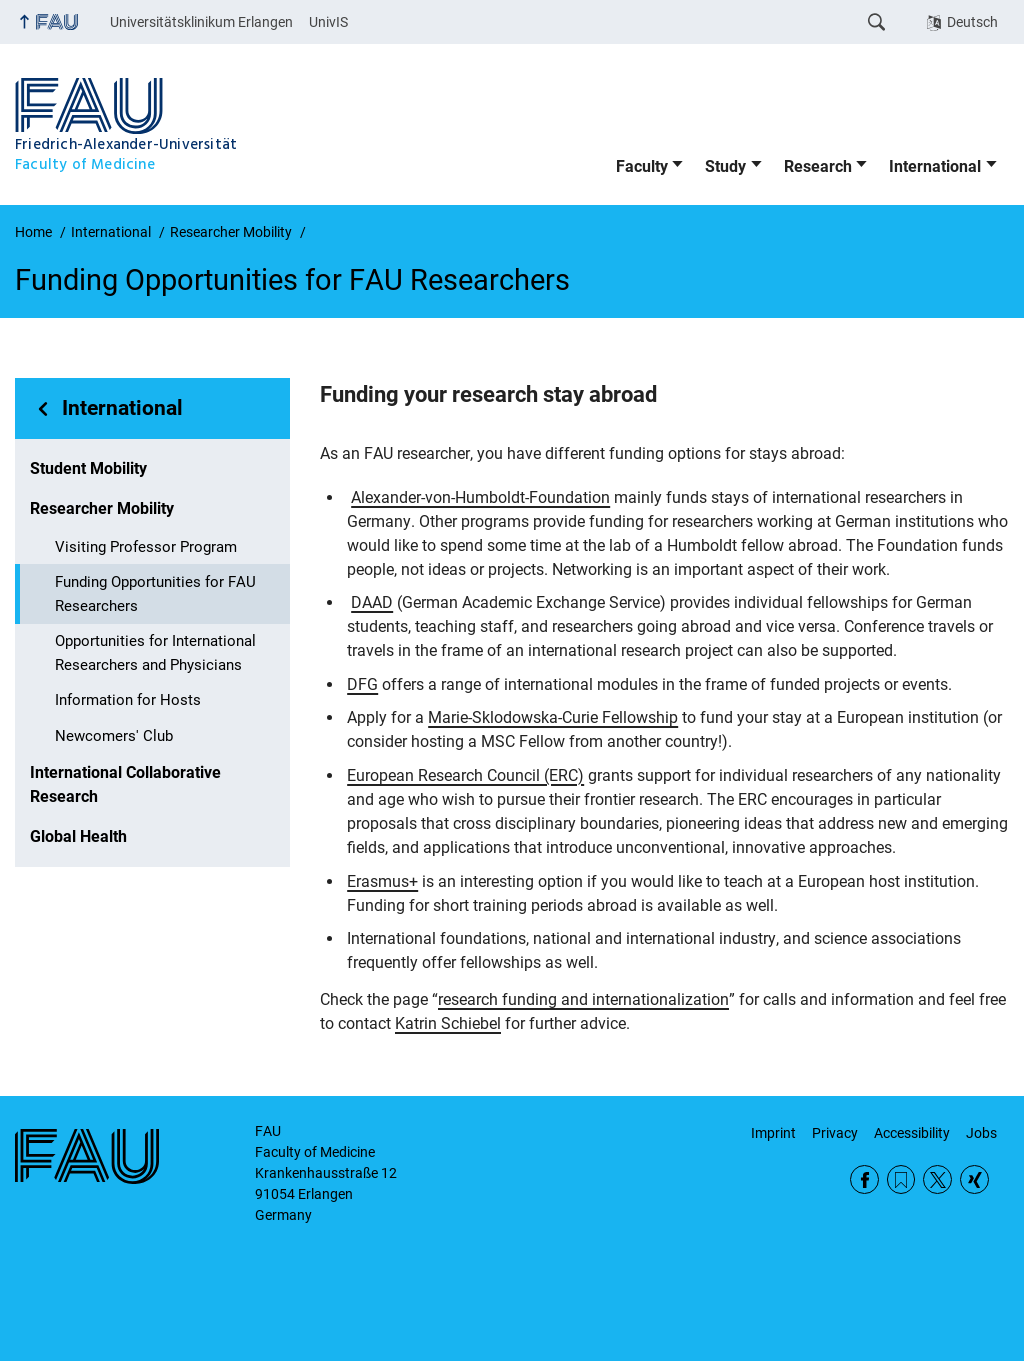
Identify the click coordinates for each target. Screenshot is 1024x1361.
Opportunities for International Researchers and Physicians (155, 653)
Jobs (981, 1133)
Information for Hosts (128, 700)
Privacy (835, 1133)
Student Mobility (88, 468)
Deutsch (972, 22)
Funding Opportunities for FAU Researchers (155, 594)
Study (725, 166)
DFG (362, 684)
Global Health (78, 836)
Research (818, 166)
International (935, 166)
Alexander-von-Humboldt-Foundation (480, 497)
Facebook (864, 1179)
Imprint (773, 1133)
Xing (974, 1179)
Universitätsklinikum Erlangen (201, 22)
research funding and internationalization (583, 999)
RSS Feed (901, 1179)
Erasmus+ (382, 881)
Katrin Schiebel (448, 1023)
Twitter (937, 1179)
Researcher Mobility (102, 508)
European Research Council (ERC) (465, 775)
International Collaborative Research (125, 784)
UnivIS (328, 22)
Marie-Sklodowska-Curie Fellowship (553, 717)
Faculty (642, 166)
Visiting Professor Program (146, 547)
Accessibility (912, 1133)
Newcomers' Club (114, 736)
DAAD (372, 602)
